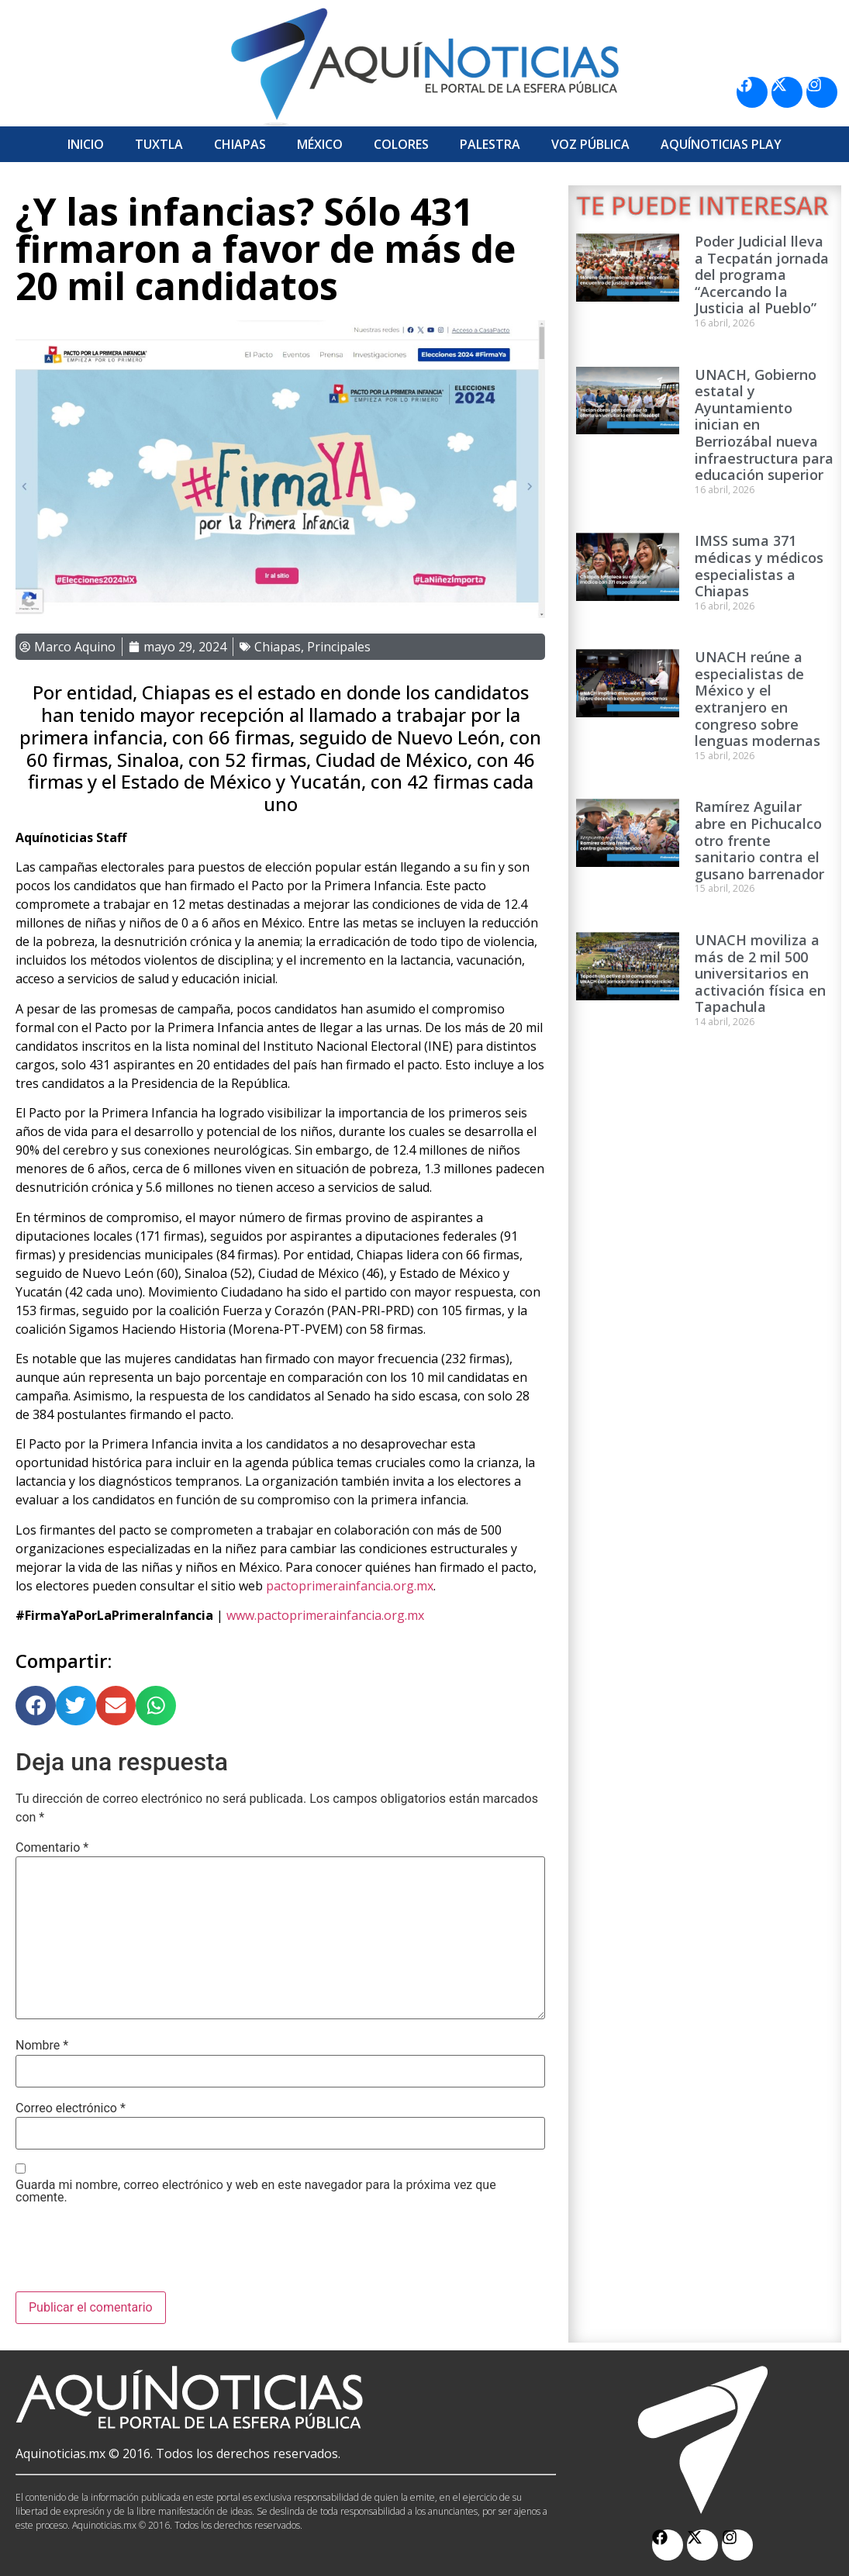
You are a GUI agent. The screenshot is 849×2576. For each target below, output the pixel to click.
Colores (401, 144)
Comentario (52, 1848)
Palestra (490, 144)
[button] (36, 1706)
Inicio (85, 144)
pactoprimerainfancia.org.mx (349, 1585)
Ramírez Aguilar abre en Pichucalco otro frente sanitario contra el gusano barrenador (759, 839)
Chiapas (240, 144)
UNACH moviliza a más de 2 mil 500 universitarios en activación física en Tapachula (760, 973)
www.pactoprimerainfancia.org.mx (325, 1615)
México (320, 144)
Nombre (42, 2045)
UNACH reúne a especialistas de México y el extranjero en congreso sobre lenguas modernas (757, 698)
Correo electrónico (71, 2108)
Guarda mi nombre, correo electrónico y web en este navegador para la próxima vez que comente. (256, 2191)
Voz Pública (590, 144)
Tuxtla (159, 144)
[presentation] (133, 2253)
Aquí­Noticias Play (721, 144)
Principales (339, 646)
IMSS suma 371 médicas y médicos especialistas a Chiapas (759, 565)
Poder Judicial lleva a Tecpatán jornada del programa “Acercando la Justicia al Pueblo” (762, 274)
